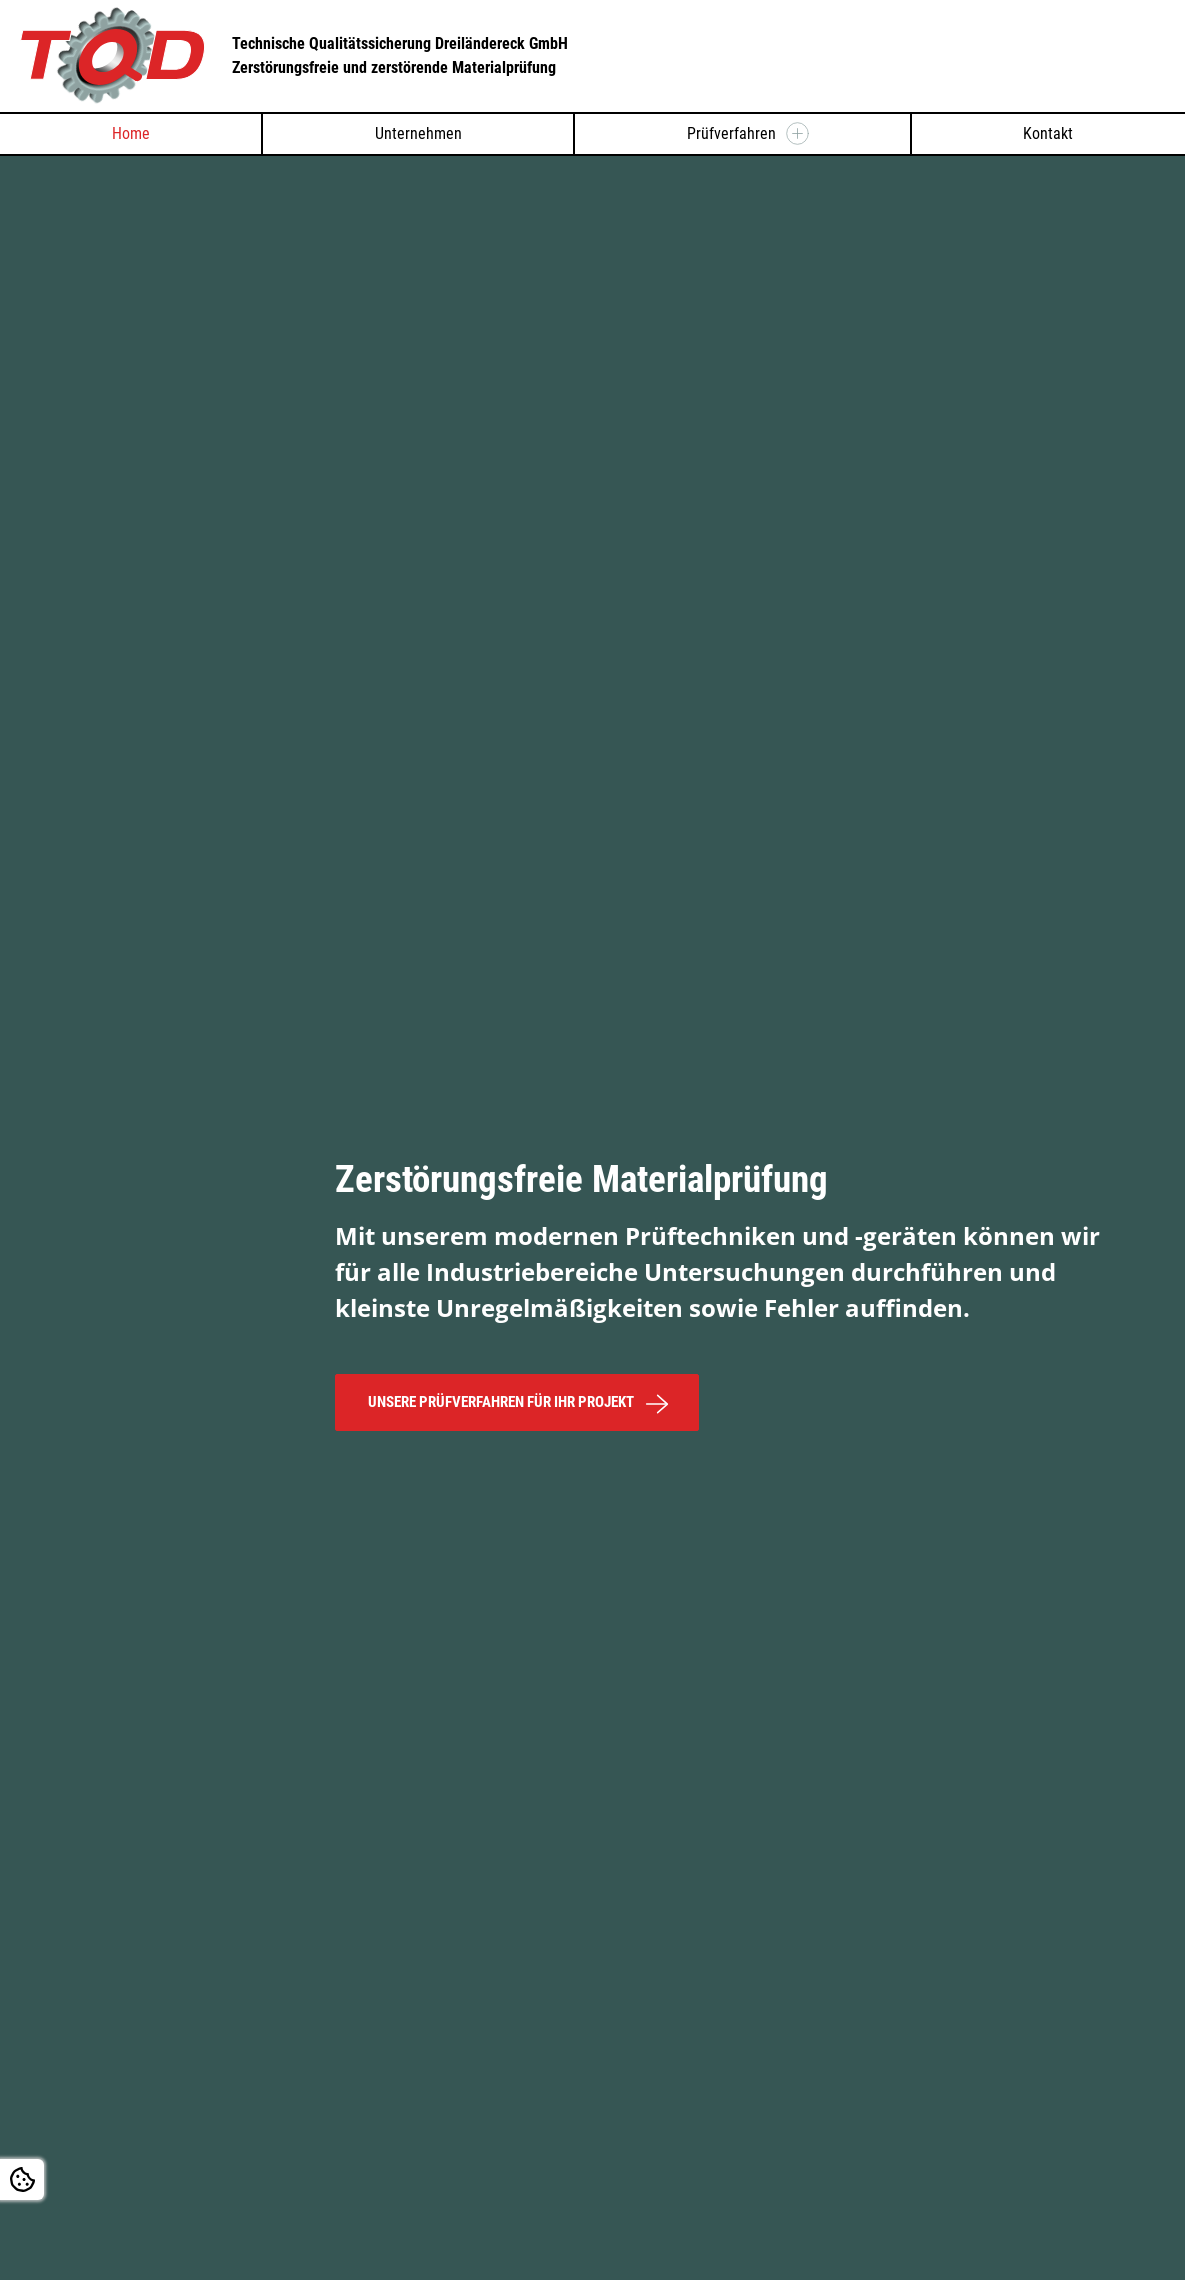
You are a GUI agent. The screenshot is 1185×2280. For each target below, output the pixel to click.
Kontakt (1048, 133)
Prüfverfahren (731, 133)
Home (131, 133)
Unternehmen (418, 133)
